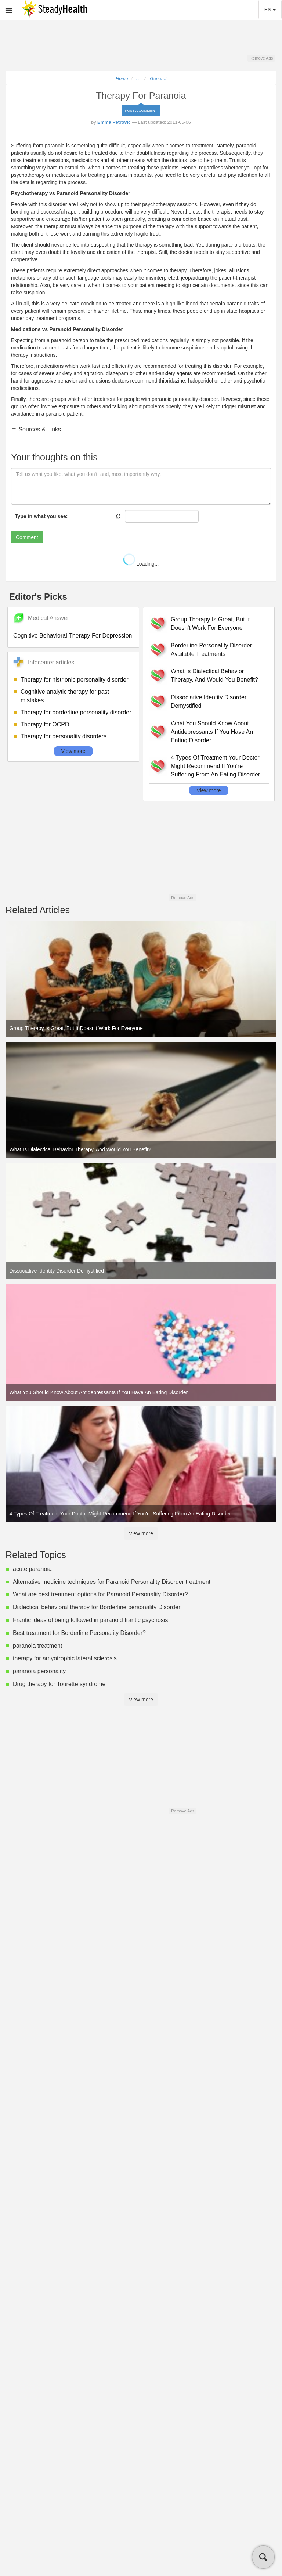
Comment (27, 537)
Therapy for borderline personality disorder (76, 712)
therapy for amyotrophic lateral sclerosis (65, 1658)
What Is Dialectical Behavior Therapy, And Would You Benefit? (214, 675)
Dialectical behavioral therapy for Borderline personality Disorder (96, 1607)
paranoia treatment (37, 1646)
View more (73, 751)
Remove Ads (261, 58)
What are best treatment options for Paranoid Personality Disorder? (100, 1594)
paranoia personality (39, 1671)
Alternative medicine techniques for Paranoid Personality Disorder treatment (111, 1582)
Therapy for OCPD (45, 724)
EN (270, 9)
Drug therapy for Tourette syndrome (59, 1684)
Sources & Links (39, 429)
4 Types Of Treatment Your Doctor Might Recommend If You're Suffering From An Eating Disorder (215, 766)
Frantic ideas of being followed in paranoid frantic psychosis (90, 1620)
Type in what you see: (41, 516)
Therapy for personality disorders (63, 736)
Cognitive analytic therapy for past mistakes (65, 696)
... (138, 78)
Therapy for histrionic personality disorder (74, 680)
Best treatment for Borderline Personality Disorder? (79, 1633)
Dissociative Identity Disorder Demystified (208, 701)
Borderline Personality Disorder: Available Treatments (212, 649)
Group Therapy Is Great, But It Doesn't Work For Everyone (210, 623)
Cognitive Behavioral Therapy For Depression (72, 635)
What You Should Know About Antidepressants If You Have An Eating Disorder (212, 731)
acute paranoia (32, 1569)
